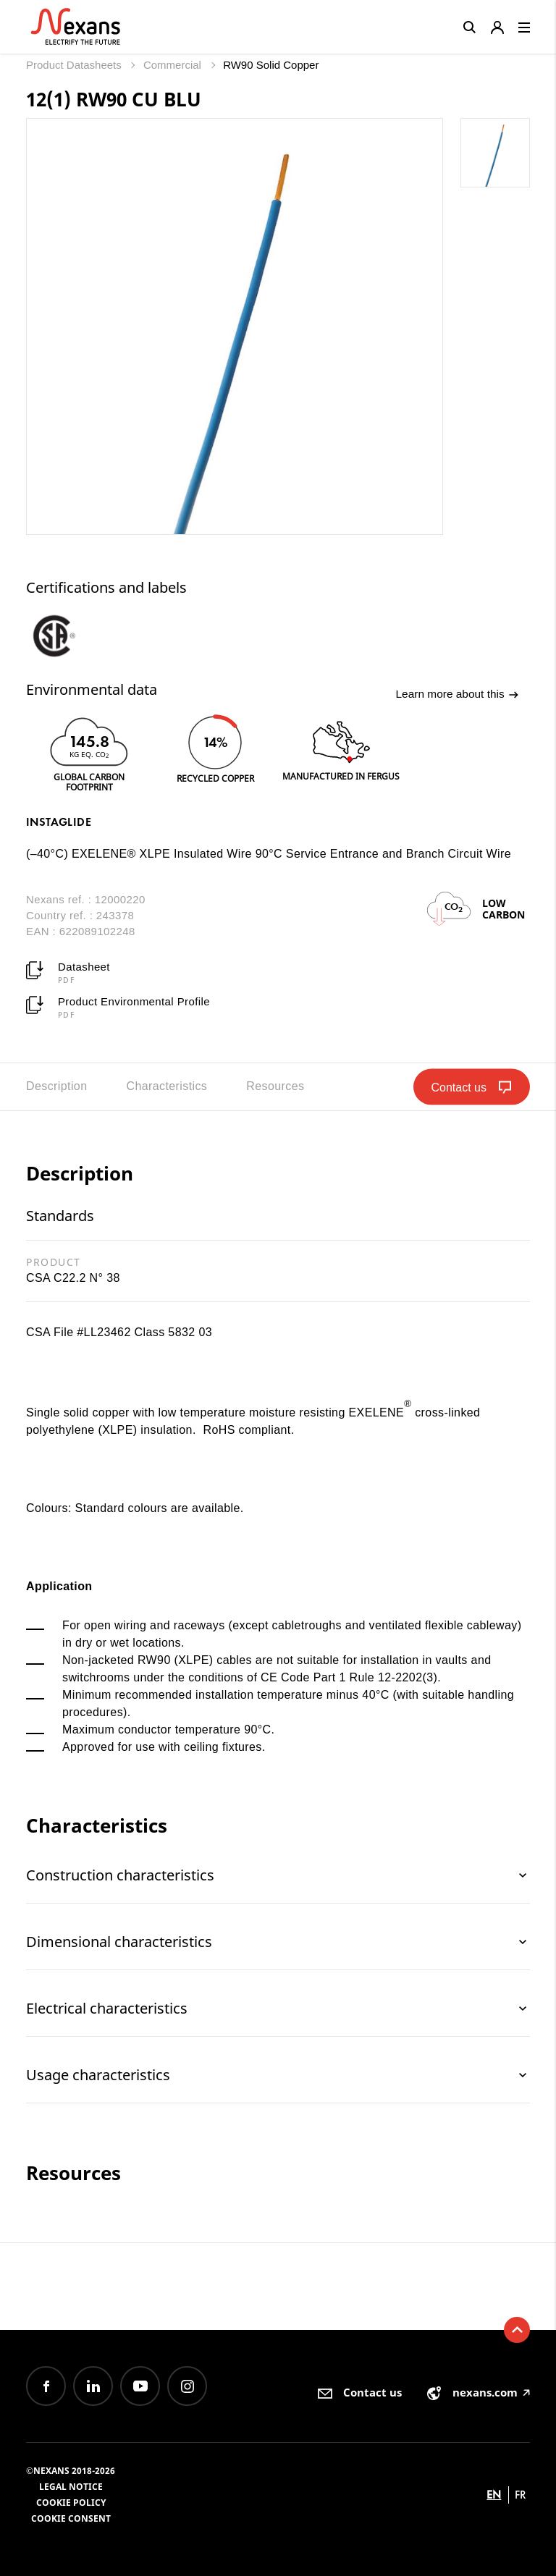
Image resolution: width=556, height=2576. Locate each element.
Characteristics (166, 1086)
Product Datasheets (75, 65)
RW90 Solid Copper (271, 65)
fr (520, 2494)
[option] (68, 635)
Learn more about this (455, 694)
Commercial (173, 65)
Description (56, 1086)
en (493, 2494)
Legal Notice (71, 2486)
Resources (275, 1086)
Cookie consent (71, 2518)
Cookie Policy (71, 2502)
